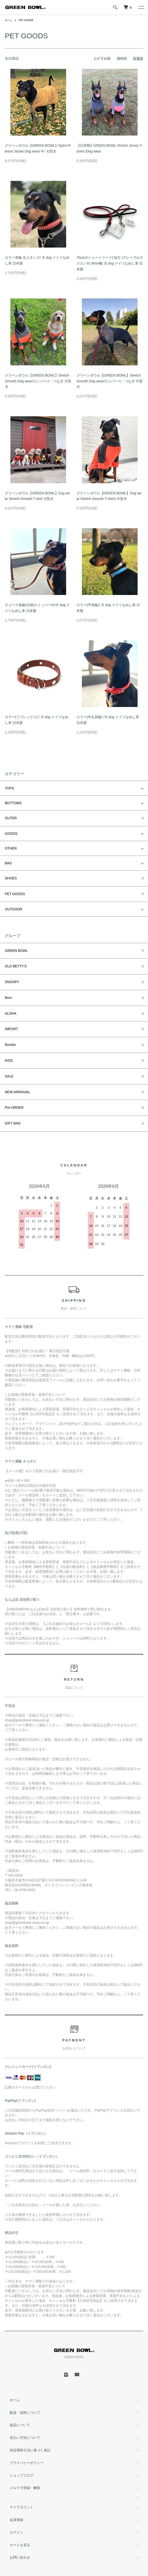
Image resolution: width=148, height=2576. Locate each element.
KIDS (9, 1060)
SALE (9, 1076)
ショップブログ (21, 2475)
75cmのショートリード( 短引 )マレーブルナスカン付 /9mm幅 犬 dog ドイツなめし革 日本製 (110, 263)
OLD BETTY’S (16, 966)
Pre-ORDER (14, 1107)
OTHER (11, 848)
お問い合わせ (20, 2557)
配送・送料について (25, 2413)
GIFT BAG (13, 1123)
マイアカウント (21, 2507)
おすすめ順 (102, 58)
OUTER (11, 818)
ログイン (16, 2532)
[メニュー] (140, 7)
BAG (8, 863)
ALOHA (10, 1013)
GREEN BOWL (16, 951)
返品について (20, 2425)
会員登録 (16, 2520)
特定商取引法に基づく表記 (30, 2450)
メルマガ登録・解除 (25, 2488)
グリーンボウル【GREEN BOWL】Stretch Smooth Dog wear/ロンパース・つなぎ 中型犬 (110, 381)
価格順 (122, 58)
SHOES (11, 878)
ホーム (8, 20)
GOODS (11, 833)
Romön (10, 1045)
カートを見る (20, 2545)
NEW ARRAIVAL (17, 1092)
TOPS (9, 788)
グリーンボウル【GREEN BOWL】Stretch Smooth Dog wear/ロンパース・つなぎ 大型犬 (38, 381)
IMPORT (11, 1029)
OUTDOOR (13, 909)
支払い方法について (25, 2438)
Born (8, 998)
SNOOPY (12, 982)
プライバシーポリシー (27, 2463)
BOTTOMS (13, 803)
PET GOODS (26, 20)
